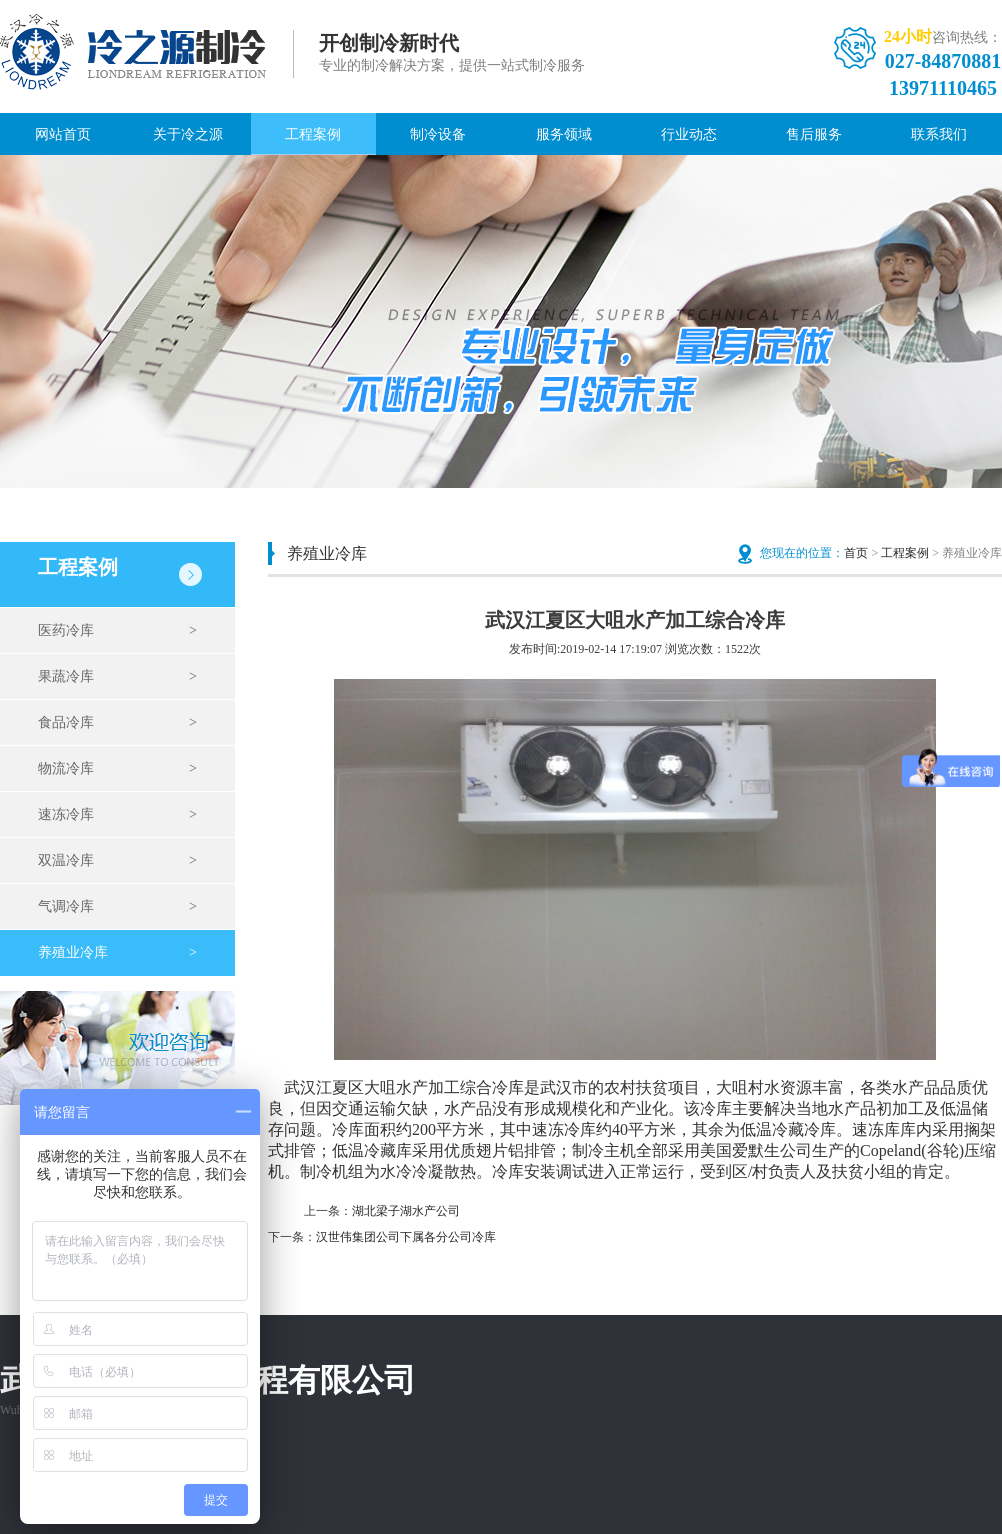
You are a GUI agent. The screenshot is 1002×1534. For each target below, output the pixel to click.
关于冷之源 (188, 134)
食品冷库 (117, 723)
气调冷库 (117, 907)
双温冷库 (117, 861)
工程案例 (313, 134)
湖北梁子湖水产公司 (406, 1211)
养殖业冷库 (117, 953)
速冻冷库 (117, 815)
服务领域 (564, 134)
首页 (856, 553)
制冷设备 (438, 134)
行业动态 (689, 134)
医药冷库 (117, 631)
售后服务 (814, 134)
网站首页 (63, 134)
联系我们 (939, 134)
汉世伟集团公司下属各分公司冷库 (406, 1237)
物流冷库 (117, 769)
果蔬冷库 (117, 677)
